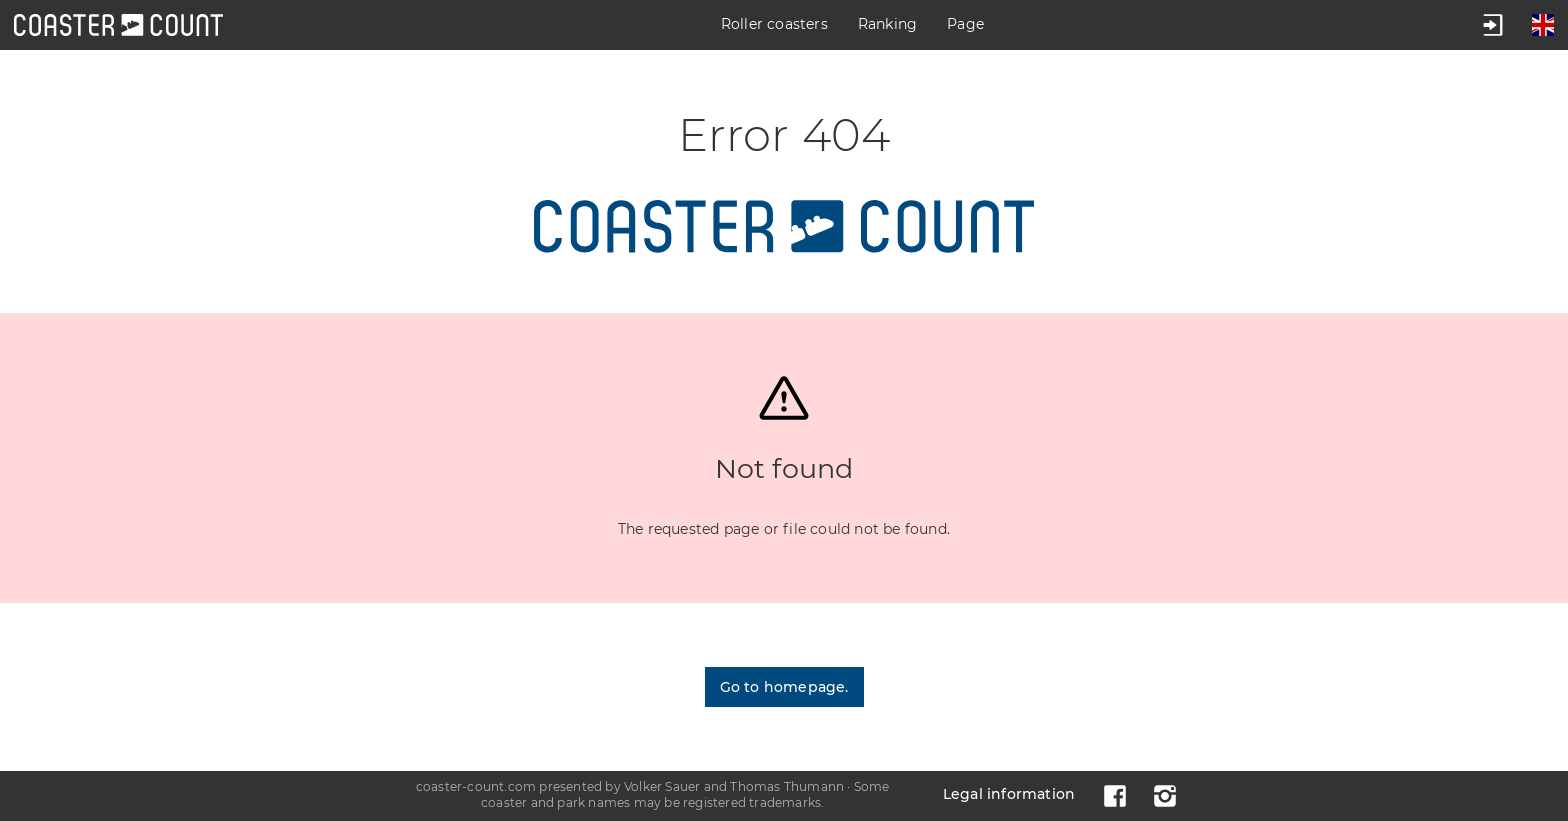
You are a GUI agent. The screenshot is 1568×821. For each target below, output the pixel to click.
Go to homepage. (784, 687)
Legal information (1009, 794)
